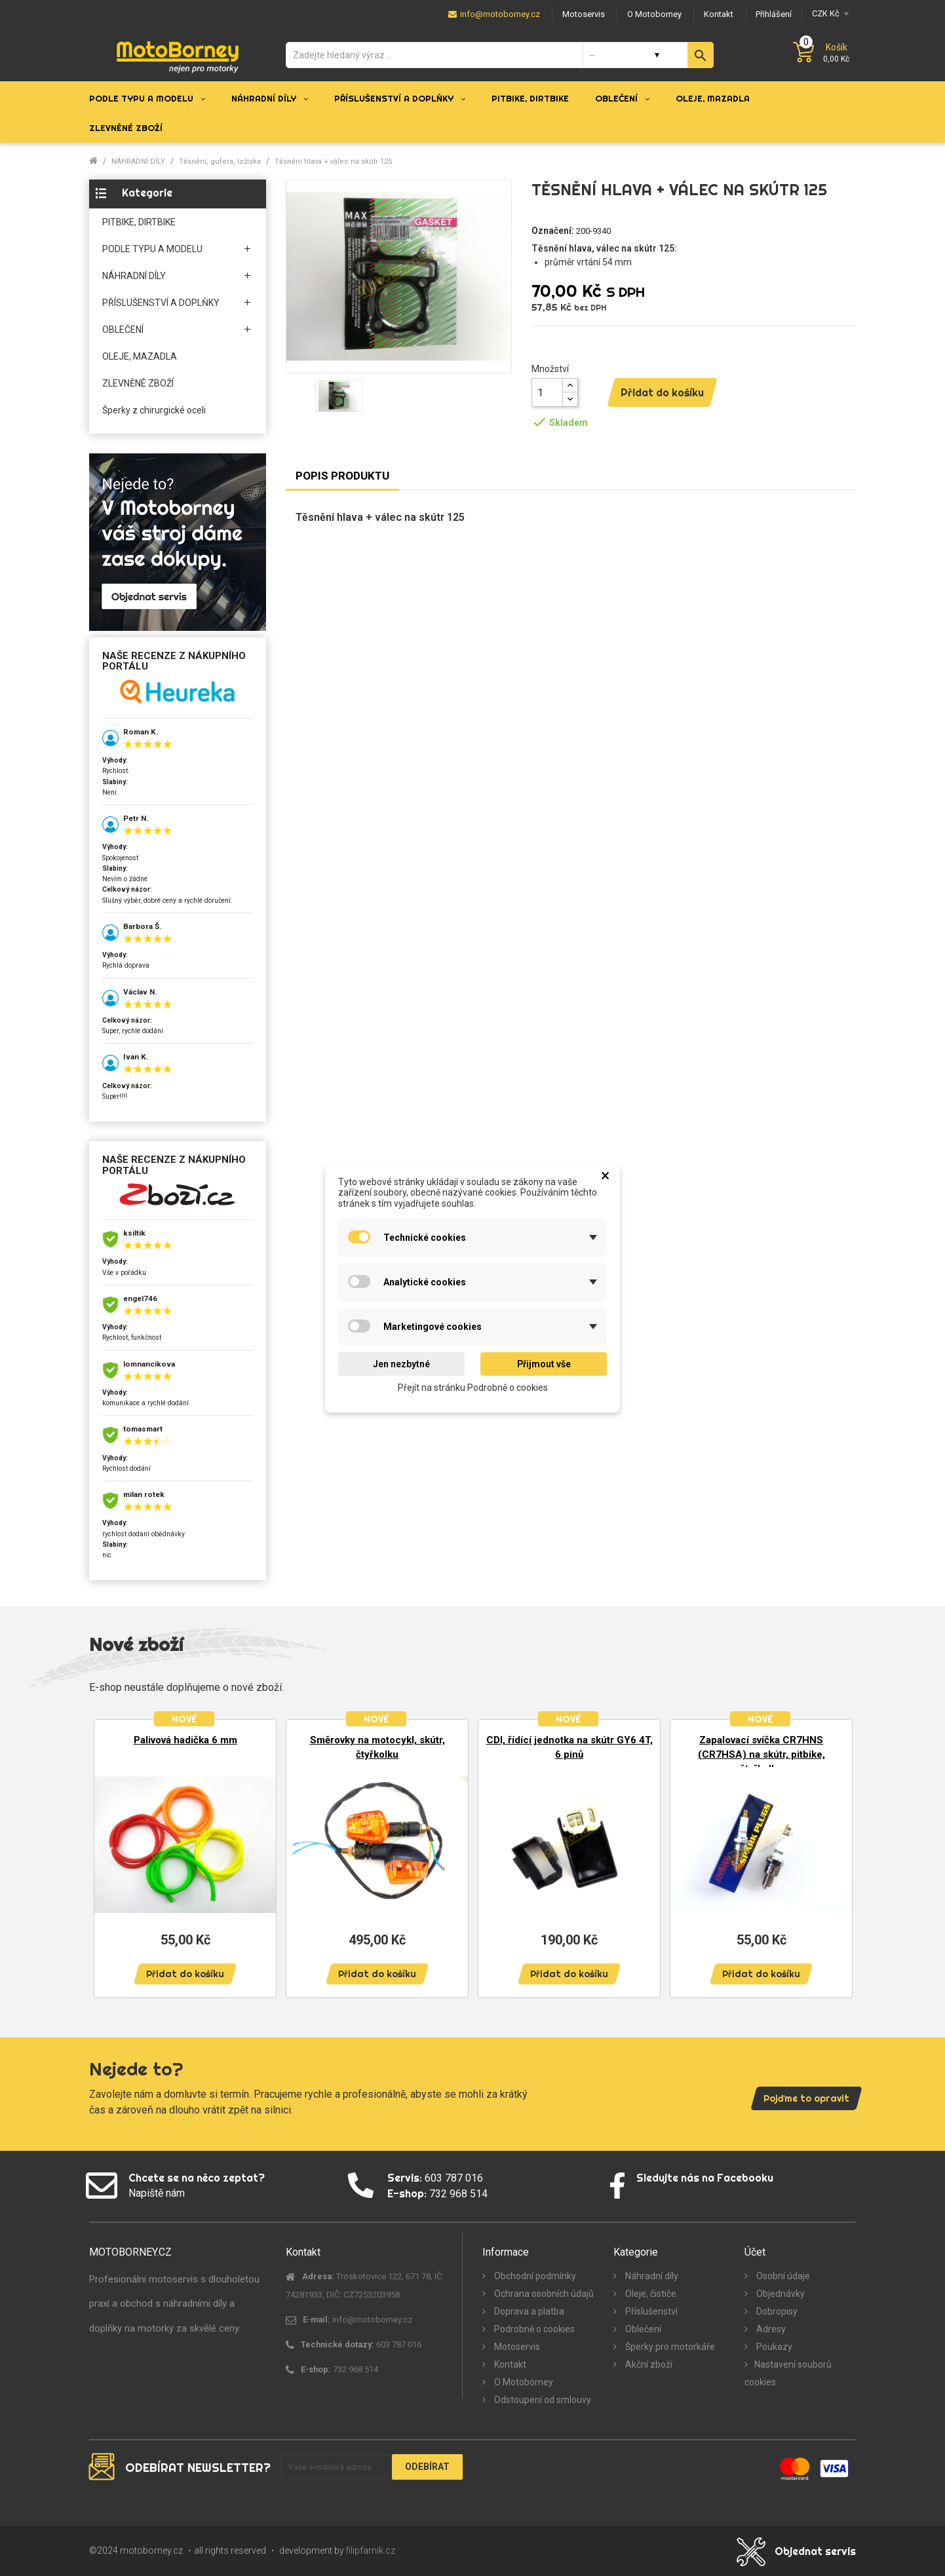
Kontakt (509, 2364)
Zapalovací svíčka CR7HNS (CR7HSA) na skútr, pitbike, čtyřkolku (761, 1754)
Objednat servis (815, 2551)
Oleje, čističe (649, 2293)
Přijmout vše (544, 1364)
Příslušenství (650, 2311)
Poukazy (773, 2346)
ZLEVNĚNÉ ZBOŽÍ (138, 383)
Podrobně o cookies (533, 2329)
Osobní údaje (782, 2276)
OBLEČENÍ (123, 329)
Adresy (770, 2329)
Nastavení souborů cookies (788, 2373)
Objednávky (779, 2293)
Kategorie (147, 192)
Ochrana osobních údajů (543, 2293)
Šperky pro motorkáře (669, 2346)
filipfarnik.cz (370, 2550)
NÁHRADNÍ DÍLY (134, 276)
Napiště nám (156, 2193)
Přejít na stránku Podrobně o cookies (473, 1387)
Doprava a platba (528, 2311)
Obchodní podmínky (534, 2276)
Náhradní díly (650, 2276)
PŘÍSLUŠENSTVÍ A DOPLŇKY (161, 302)
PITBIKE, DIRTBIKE (139, 222)
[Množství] (547, 392)
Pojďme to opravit (806, 2098)
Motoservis (516, 2346)
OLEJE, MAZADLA (139, 356)
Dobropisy (776, 2311)
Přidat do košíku (662, 392)
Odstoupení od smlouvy (541, 2400)
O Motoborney (522, 2382)
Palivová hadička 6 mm (185, 1740)
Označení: (552, 230)
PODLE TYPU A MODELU (152, 249)
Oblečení (642, 2329)
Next (836, 1852)
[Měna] (828, 13)
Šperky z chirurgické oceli (154, 410)
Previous (108, 1852)
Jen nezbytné (401, 1364)
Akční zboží (647, 2364)
